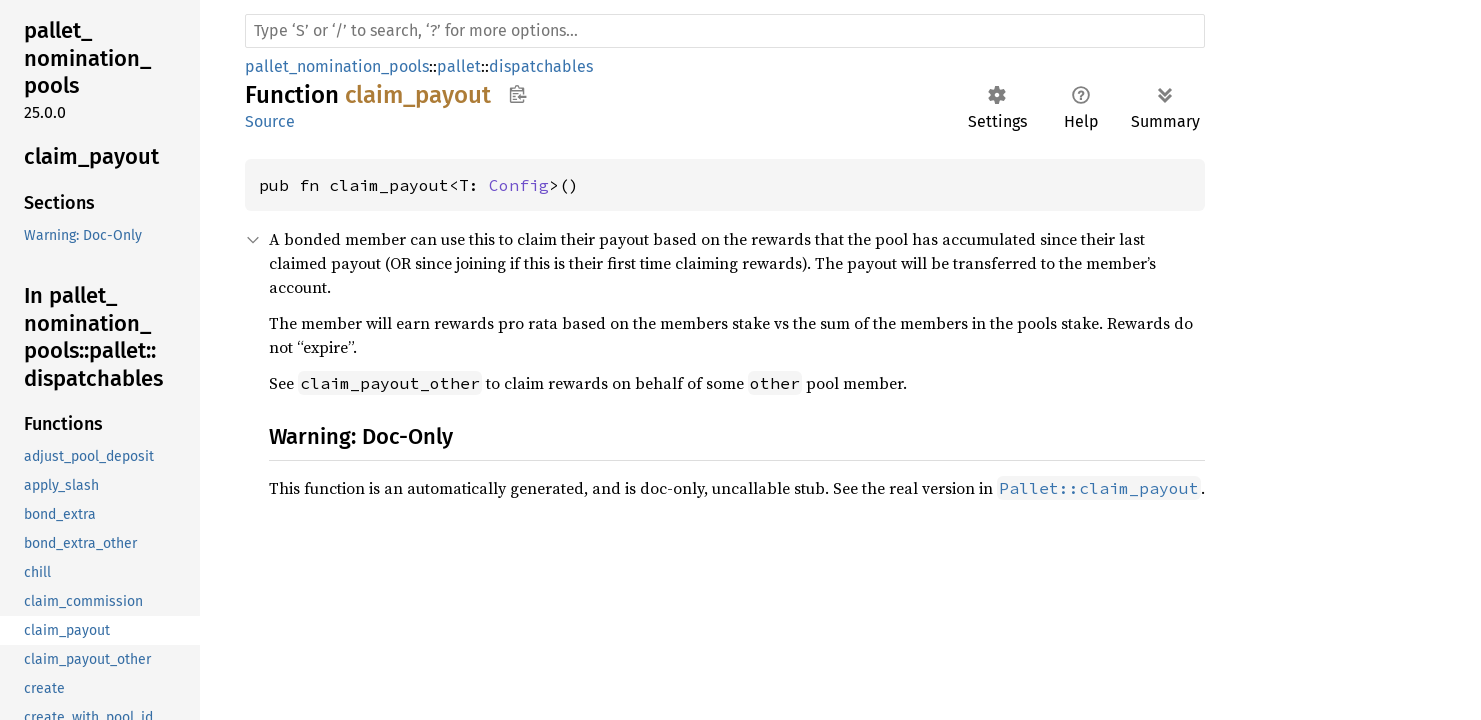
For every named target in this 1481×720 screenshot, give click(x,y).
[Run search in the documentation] (725, 31)
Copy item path (517, 94)
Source (270, 121)
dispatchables (541, 66)
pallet (459, 66)
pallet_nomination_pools (337, 66)
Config (519, 185)
